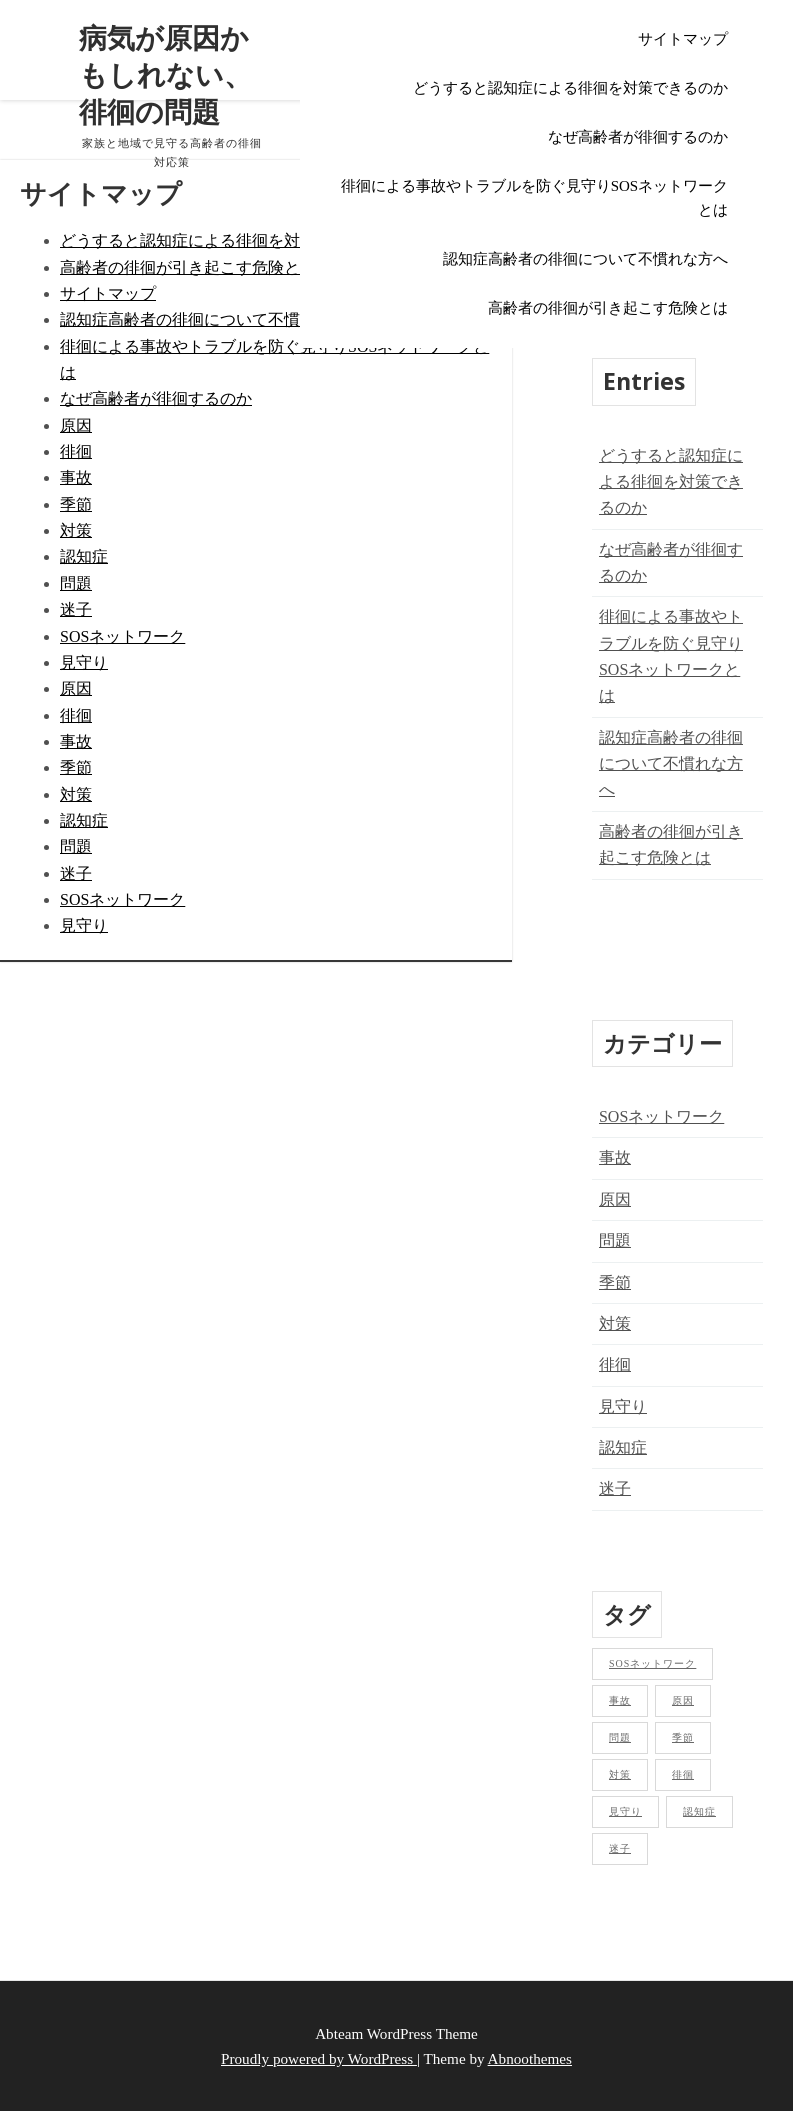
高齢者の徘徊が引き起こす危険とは (608, 308)
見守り (84, 662)
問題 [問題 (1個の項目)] (620, 1737)
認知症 (84, 556)
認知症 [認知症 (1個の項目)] (699, 1811)
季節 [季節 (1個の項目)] (683, 1737)
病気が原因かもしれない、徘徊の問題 (164, 74)
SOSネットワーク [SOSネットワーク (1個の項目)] (652, 1663)
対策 (76, 530)
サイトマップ (683, 39)
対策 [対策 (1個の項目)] (620, 1774)
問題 (76, 583)
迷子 (76, 609)
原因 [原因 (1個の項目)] (683, 1700)
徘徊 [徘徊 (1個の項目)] (683, 1774)
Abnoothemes (530, 2058)
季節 (76, 504)
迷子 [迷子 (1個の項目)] (620, 1848)
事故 (76, 477)
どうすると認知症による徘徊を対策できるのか (570, 88)
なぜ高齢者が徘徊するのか (638, 137)
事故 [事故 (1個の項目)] (620, 1700)
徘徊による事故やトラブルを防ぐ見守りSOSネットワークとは (535, 198)
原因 (76, 425)
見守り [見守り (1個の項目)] (625, 1811)
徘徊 (76, 451)
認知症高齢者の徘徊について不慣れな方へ (585, 259)
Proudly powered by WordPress (319, 2058)
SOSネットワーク (122, 636)
